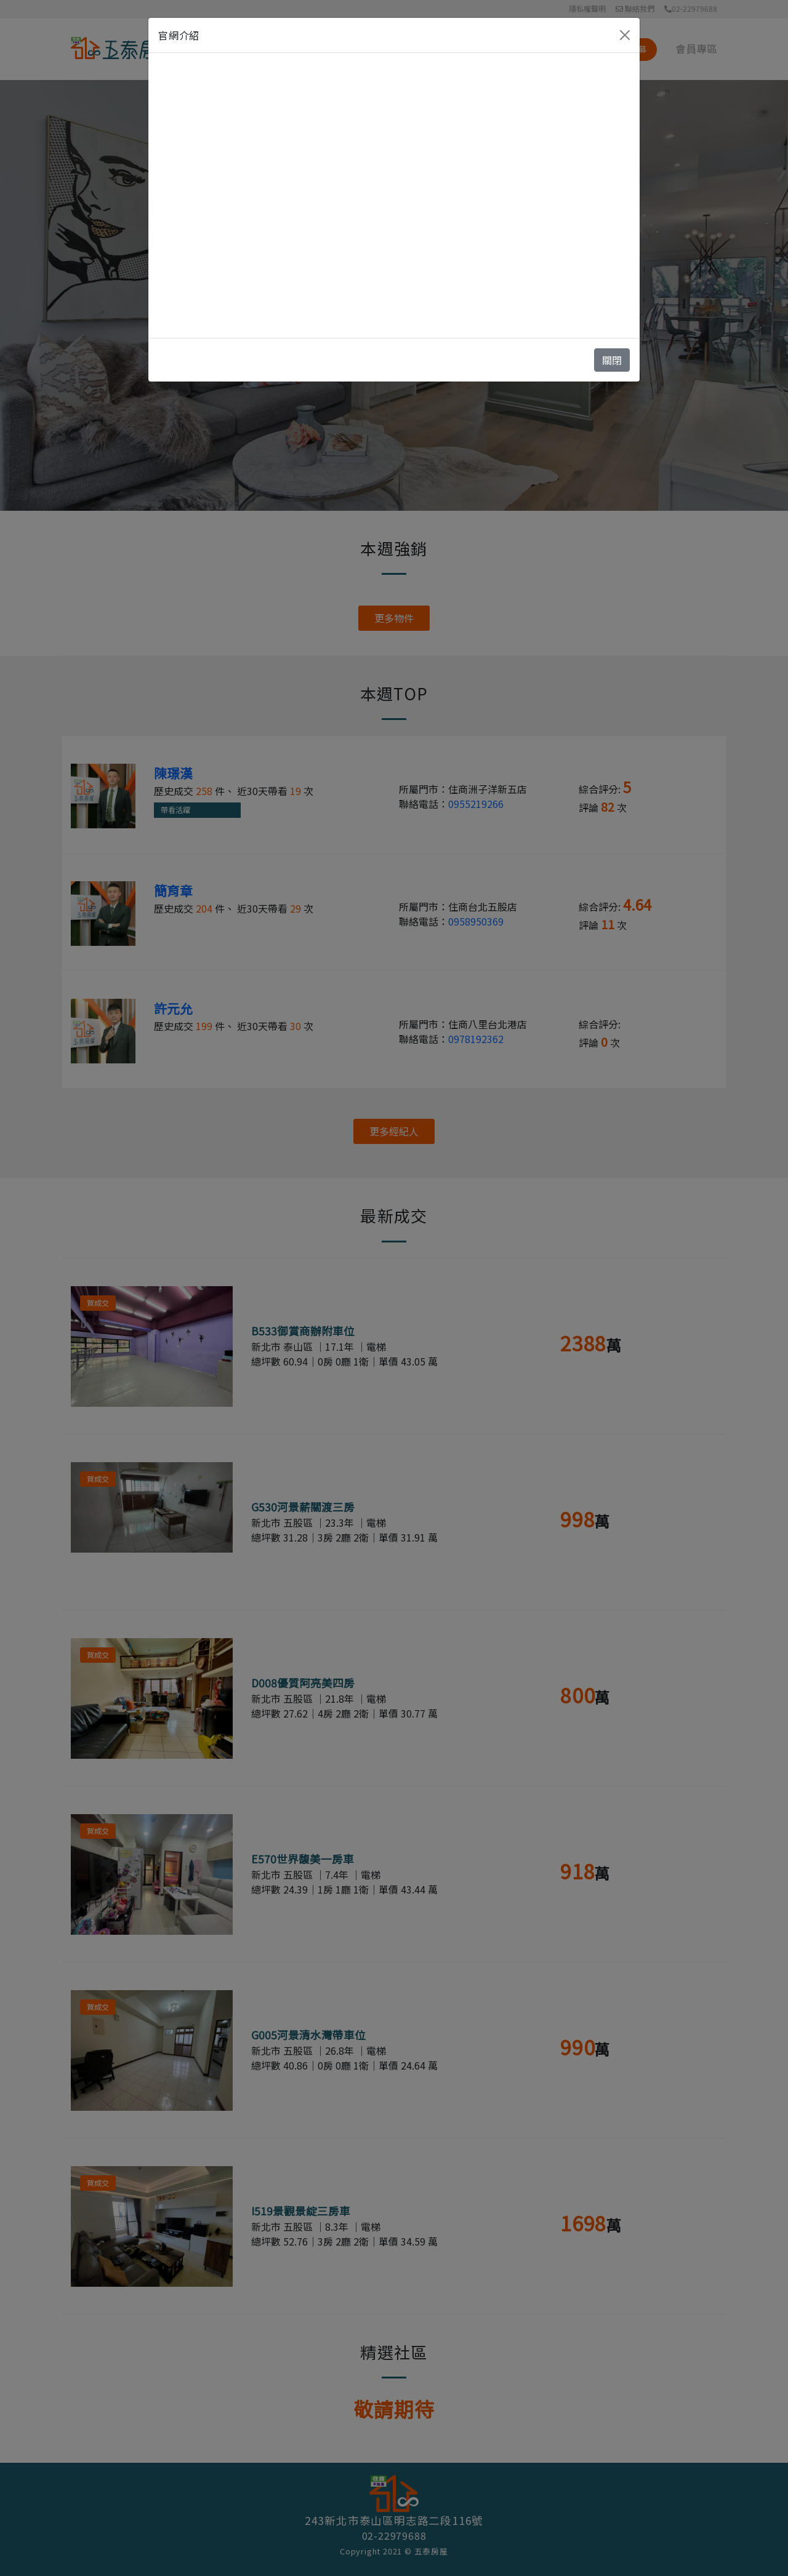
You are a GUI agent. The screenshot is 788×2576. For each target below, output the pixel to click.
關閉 (612, 360)
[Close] (625, 35)
